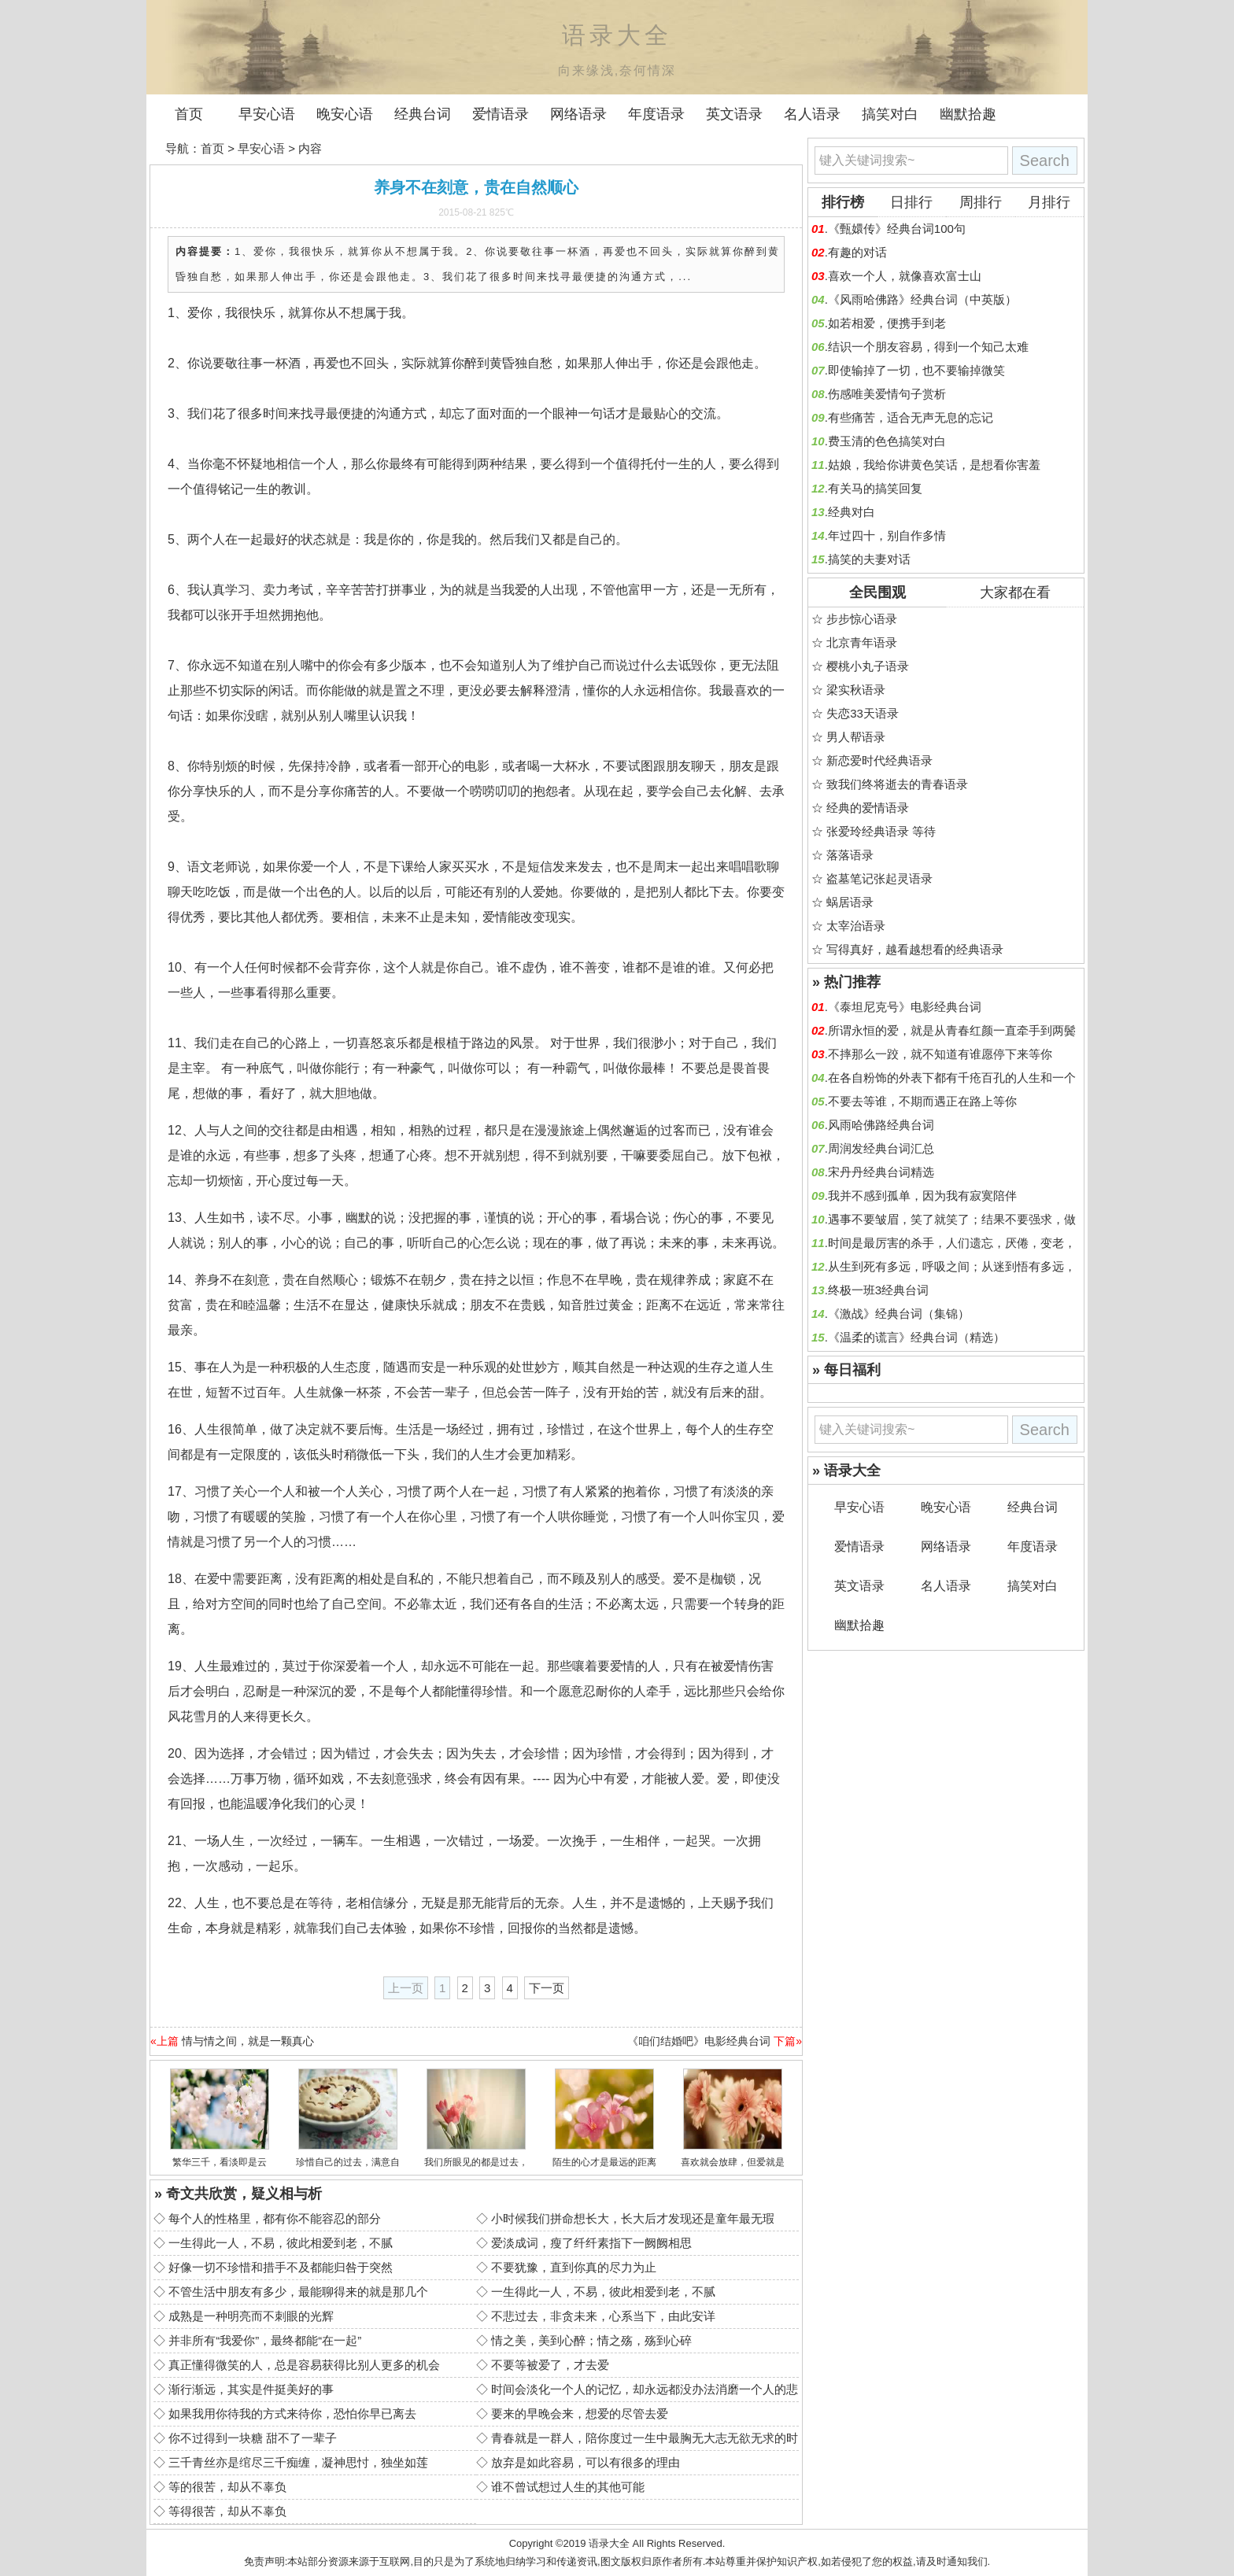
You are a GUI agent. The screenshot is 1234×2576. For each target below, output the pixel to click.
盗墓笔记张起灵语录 (879, 878)
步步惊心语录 (861, 619)
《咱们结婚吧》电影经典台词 (698, 2041)
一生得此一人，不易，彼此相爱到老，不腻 (280, 2242)
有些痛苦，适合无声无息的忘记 (910, 417)
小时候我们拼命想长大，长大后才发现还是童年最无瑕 (632, 2218)
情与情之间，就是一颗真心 (248, 2041)
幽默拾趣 (968, 114)
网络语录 (578, 114)
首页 (189, 114)
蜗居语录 (850, 902)
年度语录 (656, 114)
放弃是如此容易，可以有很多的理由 (585, 2462)
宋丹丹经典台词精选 (881, 1172)
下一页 (546, 1988)
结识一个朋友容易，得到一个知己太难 (928, 346)
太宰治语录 (855, 925)
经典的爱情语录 (867, 807)
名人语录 (812, 114)
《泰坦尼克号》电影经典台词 (904, 1006)
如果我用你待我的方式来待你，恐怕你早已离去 (292, 2413)
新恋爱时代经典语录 (879, 760)
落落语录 (850, 855)
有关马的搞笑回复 (875, 488)
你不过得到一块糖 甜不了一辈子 (252, 2438)
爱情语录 (500, 114)
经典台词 (422, 114)
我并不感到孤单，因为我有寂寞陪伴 (922, 1195)
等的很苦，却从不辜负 (227, 2486)
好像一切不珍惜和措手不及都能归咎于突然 (280, 2267)
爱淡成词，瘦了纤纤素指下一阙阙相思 (591, 2242)
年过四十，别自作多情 (887, 535)
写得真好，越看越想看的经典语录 (914, 949)
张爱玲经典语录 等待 (881, 831)
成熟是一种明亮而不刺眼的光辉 (251, 2316)
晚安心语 (344, 114)
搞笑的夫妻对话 (869, 559)
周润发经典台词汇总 (881, 1148)
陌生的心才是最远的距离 (604, 2162)
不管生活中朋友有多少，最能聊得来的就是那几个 (298, 2291)
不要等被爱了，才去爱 (550, 2364)
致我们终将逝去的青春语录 (897, 784)
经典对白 (851, 512)
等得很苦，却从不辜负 (227, 2511)
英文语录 (734, 114)
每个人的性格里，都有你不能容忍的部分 (274, 2218)
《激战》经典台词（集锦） (899, 1313)
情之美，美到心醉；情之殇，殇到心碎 (591, 2340)
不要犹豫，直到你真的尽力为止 (573, 2267)
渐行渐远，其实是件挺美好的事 (251, 2389)
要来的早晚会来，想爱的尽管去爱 (579, 2413)
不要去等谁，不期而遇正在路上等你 (922, 1101)
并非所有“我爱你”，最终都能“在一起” (264, 2340)
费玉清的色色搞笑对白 (887, 441)
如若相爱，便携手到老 (887, 323)
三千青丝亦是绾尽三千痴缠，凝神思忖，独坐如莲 (298, 2462)
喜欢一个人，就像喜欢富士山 (904, 275)
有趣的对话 (857, 252)
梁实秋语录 (855, 689)
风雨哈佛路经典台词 (881, 1124)
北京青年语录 (861, 642)
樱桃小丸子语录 (867, 666)
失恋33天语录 (862, 713)
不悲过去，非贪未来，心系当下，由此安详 (603, 2316)
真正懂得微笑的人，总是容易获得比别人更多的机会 (304, 2364)
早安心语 (266, 114)
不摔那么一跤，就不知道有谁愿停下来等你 (940, 1054)
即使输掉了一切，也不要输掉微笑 (916, 370)
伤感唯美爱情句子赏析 (887, 393)
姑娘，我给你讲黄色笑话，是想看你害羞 (934, 464)
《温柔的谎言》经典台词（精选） (916, 1337)
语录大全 (609, 2543)
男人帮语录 (855, 737)
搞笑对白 (890, 114)
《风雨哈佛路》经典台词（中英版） (922, 299)
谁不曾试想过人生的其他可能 (568, 2486)
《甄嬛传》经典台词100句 (897, 228)
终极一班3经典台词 (878, 1290)
